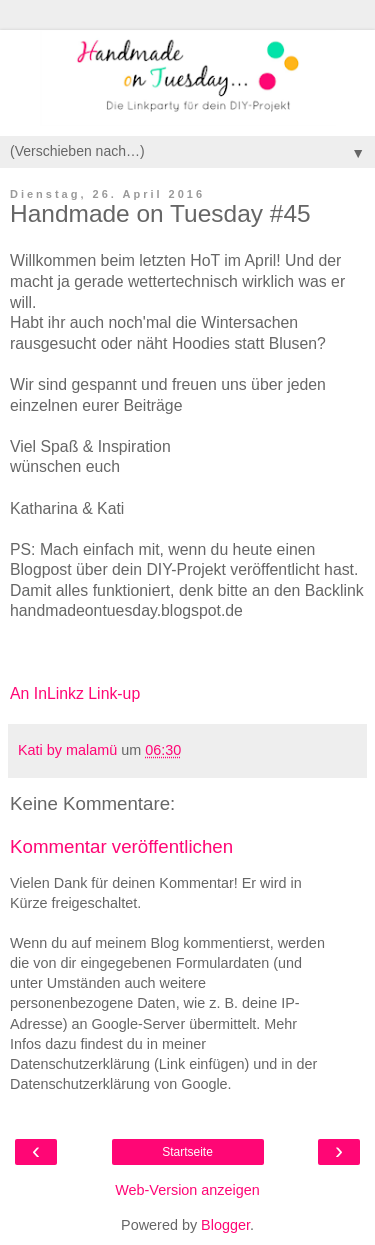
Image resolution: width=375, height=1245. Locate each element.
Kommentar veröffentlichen (121, 846)
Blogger (225, 1225)
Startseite (187, 1152)
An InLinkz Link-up (75, 693)
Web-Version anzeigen (187, 1190)
